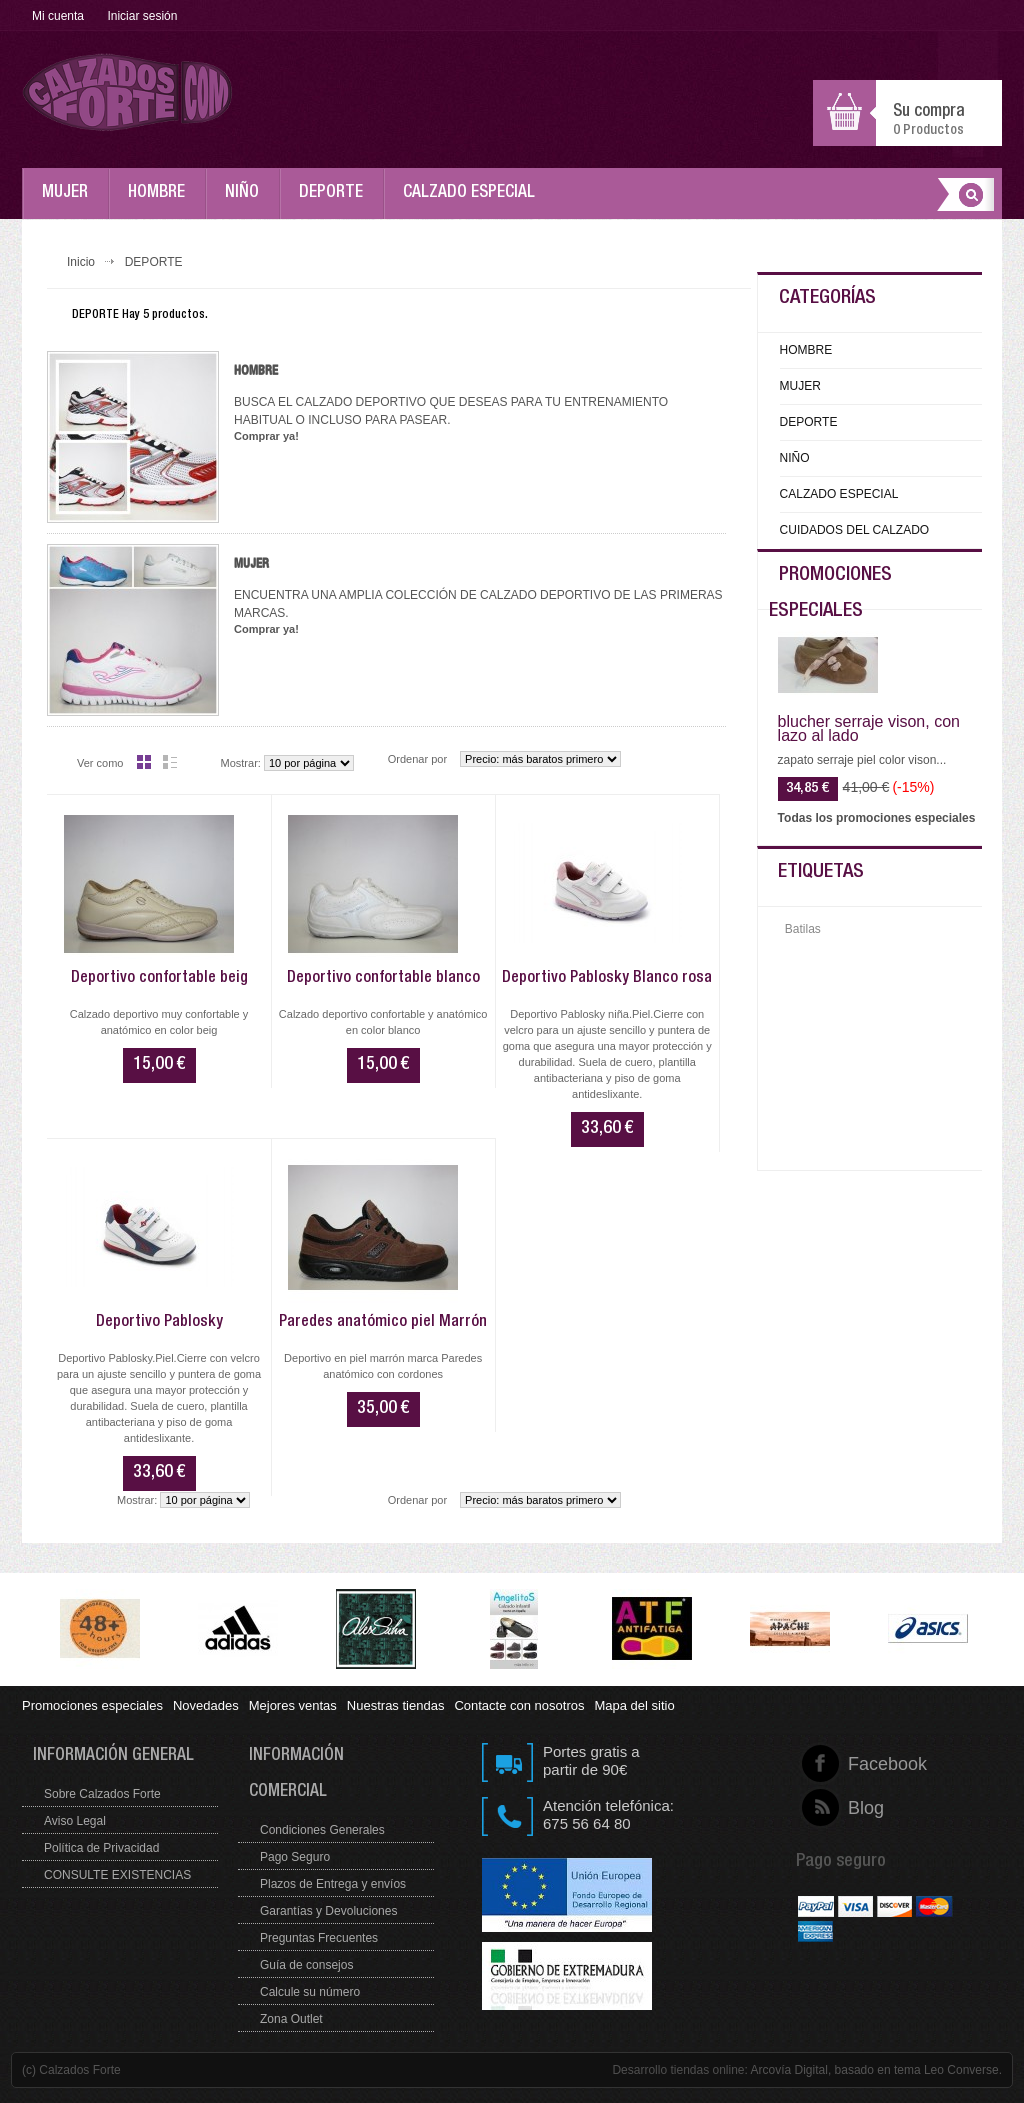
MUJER (70, 202)
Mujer (251, 564)
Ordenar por (417, 759)
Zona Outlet (291, 2019)
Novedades (206, 1705)
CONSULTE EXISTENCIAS (117, 1875)
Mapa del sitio (634, 1705)
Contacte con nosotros (519, 1705)
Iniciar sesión (142, 16)
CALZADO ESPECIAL (474, 202)
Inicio (81, 262)
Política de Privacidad (101, 1848)
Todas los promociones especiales (877, 818)
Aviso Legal (75, 1821)
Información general (113, 1756)
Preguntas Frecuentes (319, 1938)
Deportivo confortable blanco (383, 979)
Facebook (848, 1764)
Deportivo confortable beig (159, 979)
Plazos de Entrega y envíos (333, 1884)
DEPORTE (336, 202)
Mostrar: (241, 763)
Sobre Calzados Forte (102, 1794)
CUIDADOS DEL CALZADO (855, 530)
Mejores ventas (293, 1705)
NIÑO (247, 202)
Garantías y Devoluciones (328, 1911)
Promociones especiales (92, 1705)
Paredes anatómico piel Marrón (383, 1323)
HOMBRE (161, 202)
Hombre (256, 371)
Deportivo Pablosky (159, 1323)
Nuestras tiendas (396, 1705)
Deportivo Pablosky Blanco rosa (607, 979)
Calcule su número (310, 1992)
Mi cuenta (58, 16)
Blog (848, 1808)
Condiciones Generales (322, 1830)
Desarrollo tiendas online (678, 2070)
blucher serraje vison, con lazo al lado (869, 729)
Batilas (803, 929)
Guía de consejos (306, 1965)
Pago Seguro (295, 1857)
